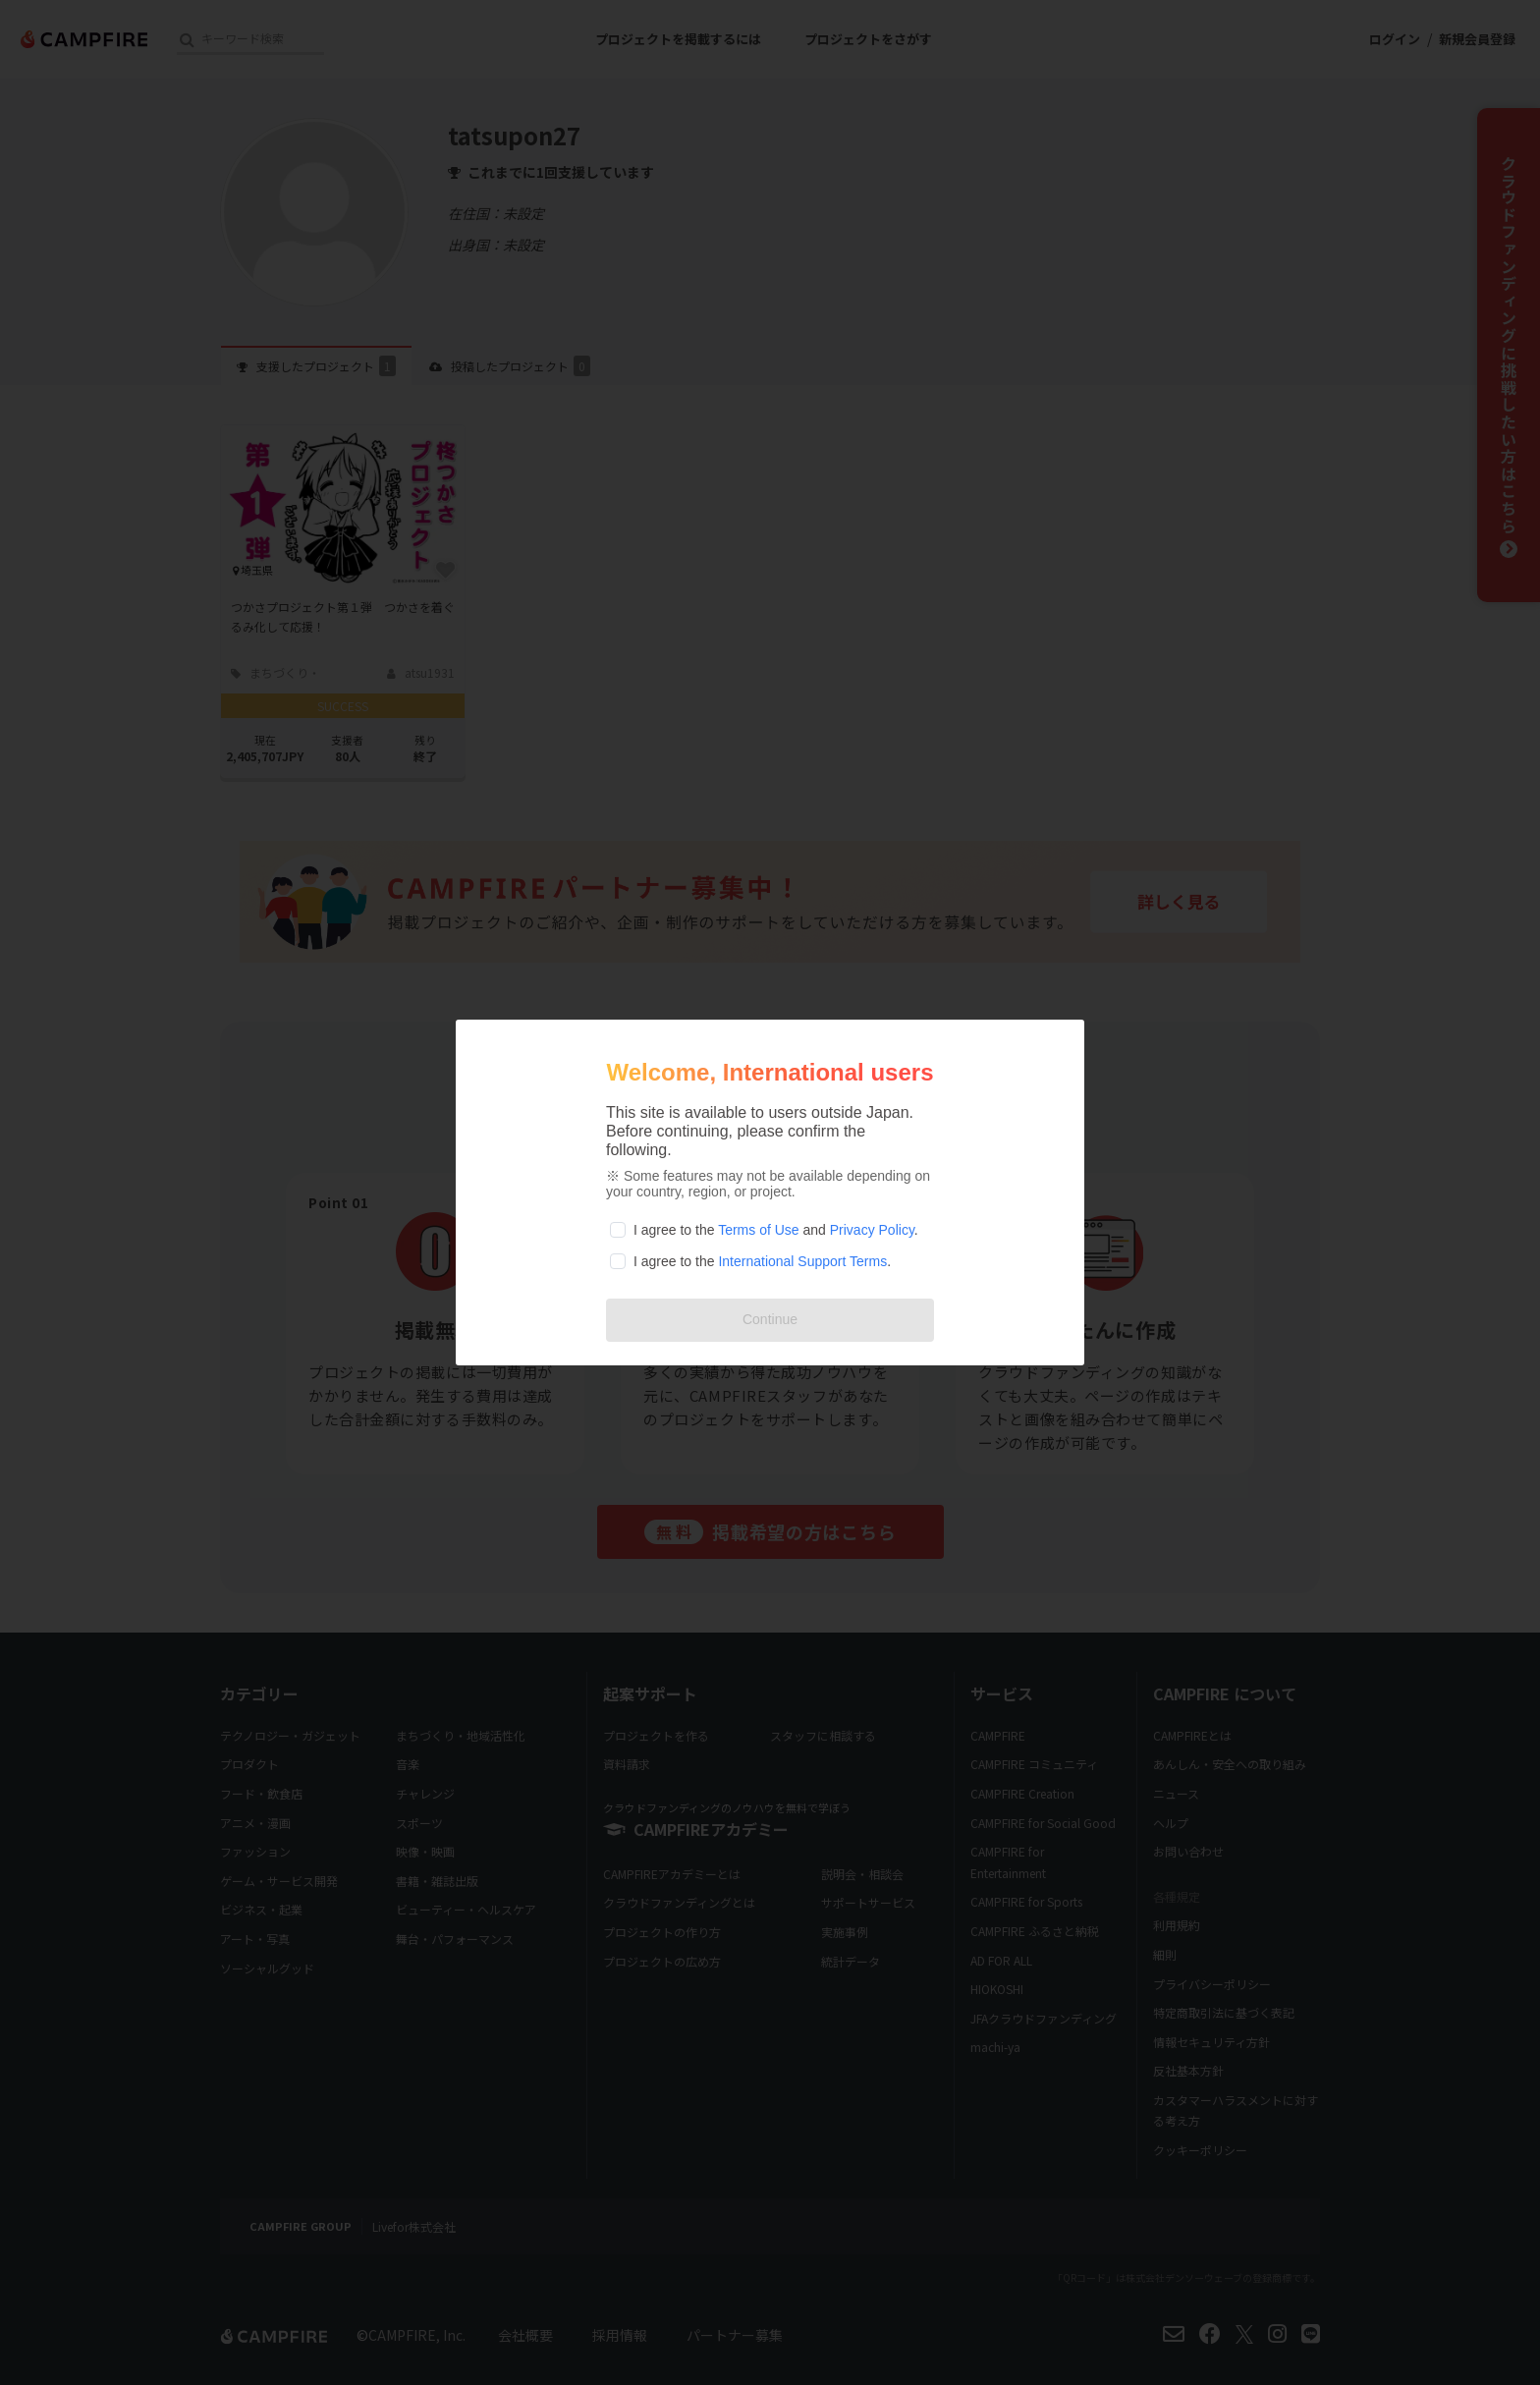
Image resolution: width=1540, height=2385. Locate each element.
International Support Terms (802, 1261)
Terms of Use (758, 1230)
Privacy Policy (872, 1230)
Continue (770, 1319)
